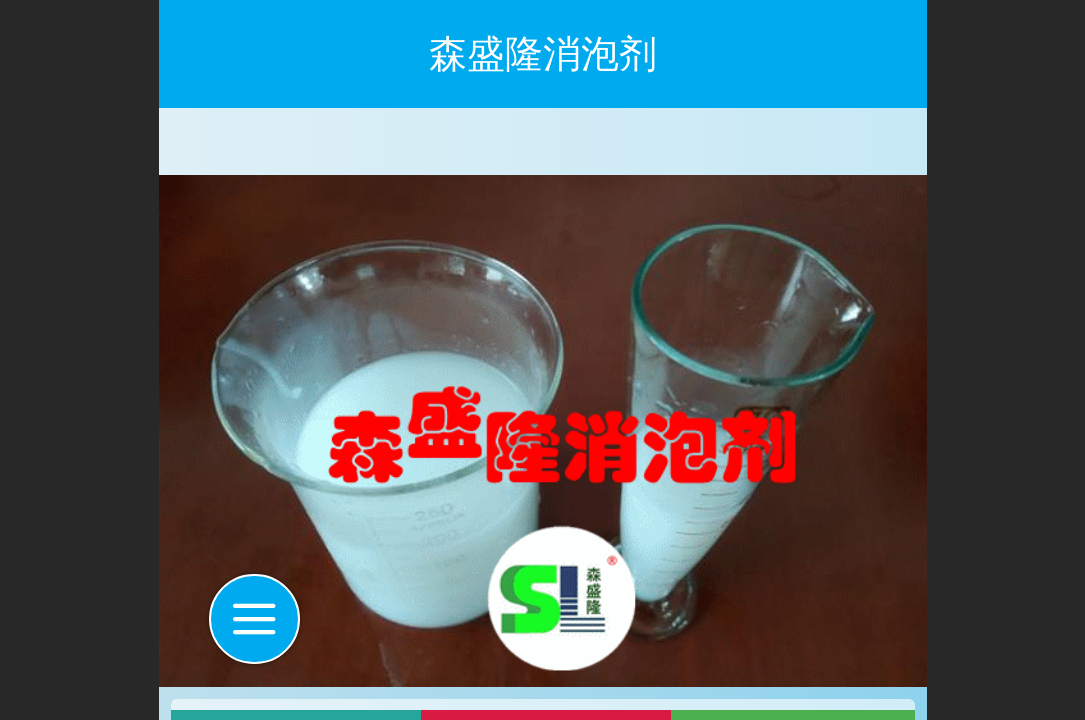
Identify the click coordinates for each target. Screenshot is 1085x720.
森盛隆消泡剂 (543, 53)
